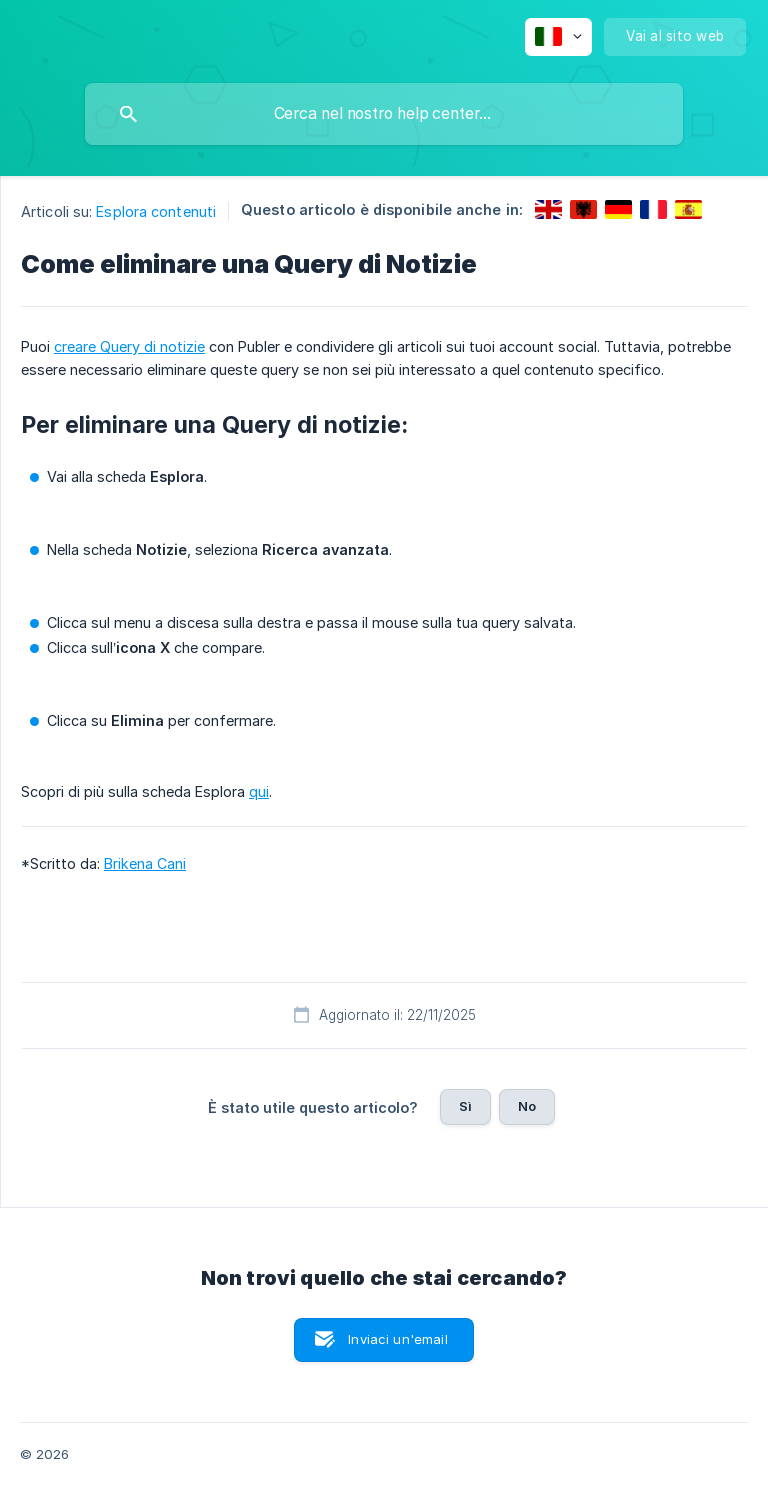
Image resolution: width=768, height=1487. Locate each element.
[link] (548, 209)
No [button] (527, 1106)
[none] (558, 37)
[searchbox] (384, 114)
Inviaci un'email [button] (397, 1339)
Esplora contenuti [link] (156, 211)
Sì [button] (465, 1106)
